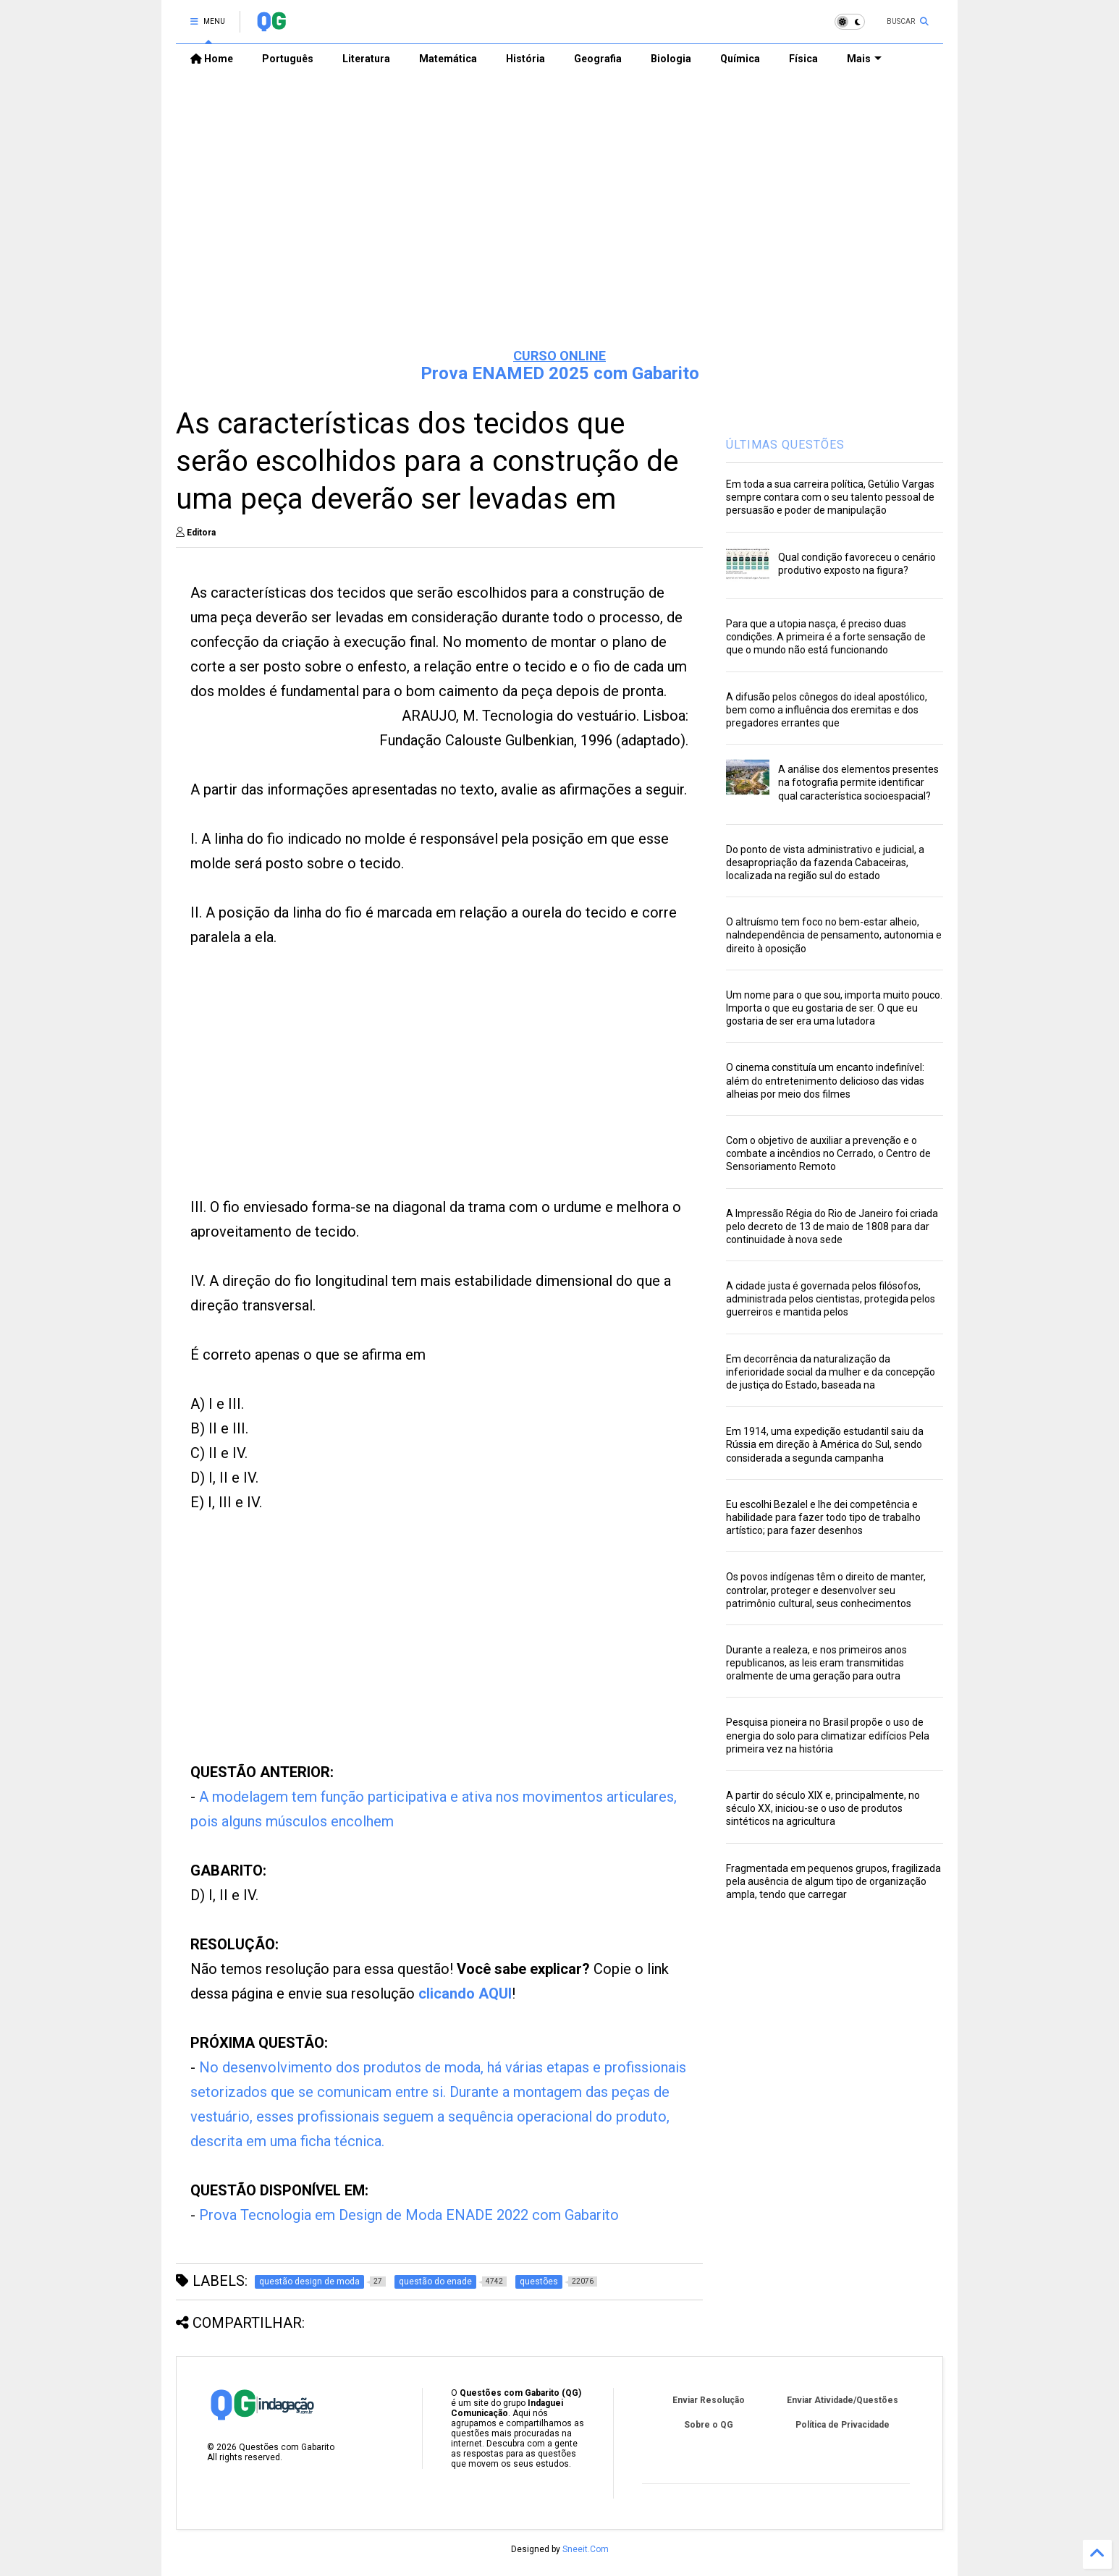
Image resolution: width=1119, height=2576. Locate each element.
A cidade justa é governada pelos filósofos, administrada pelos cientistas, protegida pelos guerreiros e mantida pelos (830, 1299)
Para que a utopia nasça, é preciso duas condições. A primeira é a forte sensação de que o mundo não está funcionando (826, 637)
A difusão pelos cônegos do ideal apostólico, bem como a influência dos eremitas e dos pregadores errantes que (826, 710)
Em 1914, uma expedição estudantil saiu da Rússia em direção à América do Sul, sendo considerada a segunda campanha (825, 1444)
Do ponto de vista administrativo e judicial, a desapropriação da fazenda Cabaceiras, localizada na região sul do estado (825, 862)
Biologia (671, 58)
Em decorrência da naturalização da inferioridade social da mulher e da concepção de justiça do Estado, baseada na (830, 1372)
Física (803, 58)
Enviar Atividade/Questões (842, 2400)
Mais (864, 58)
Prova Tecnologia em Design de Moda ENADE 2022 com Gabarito (409, 2215)
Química (740, 58)
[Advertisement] (559, 225)
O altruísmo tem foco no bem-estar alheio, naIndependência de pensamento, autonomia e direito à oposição (834, 935)
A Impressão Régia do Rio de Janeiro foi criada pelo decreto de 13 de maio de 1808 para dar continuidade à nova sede (832, 1226)
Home (211, 58)
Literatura (366, 58)
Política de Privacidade (842, 2425)
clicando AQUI (465, 1993)
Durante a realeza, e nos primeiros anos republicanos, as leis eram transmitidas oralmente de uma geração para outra (816, 1663)
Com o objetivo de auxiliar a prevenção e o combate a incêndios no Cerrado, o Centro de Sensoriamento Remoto (828, 1153)
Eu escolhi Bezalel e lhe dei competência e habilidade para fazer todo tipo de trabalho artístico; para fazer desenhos (823, 1517)
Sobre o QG (708, 2425)
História (525, 58)
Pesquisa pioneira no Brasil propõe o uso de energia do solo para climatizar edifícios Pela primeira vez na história (827, 1735)
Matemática (448, 58)
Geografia (598, 58)
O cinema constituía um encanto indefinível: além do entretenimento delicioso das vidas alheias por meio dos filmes (825, 1080)
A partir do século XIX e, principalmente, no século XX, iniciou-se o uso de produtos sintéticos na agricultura (823, 1808)
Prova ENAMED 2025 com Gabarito (560, 373)
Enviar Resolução (708, 2400)
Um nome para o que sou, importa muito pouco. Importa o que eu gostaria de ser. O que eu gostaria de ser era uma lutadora (834, 1008)
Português (287, 58)
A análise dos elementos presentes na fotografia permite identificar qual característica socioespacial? (858, 782)
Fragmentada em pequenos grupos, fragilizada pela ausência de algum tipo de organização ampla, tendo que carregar (833, 1881)
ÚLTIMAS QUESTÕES (785, 445)
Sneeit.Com (585, 2549)
